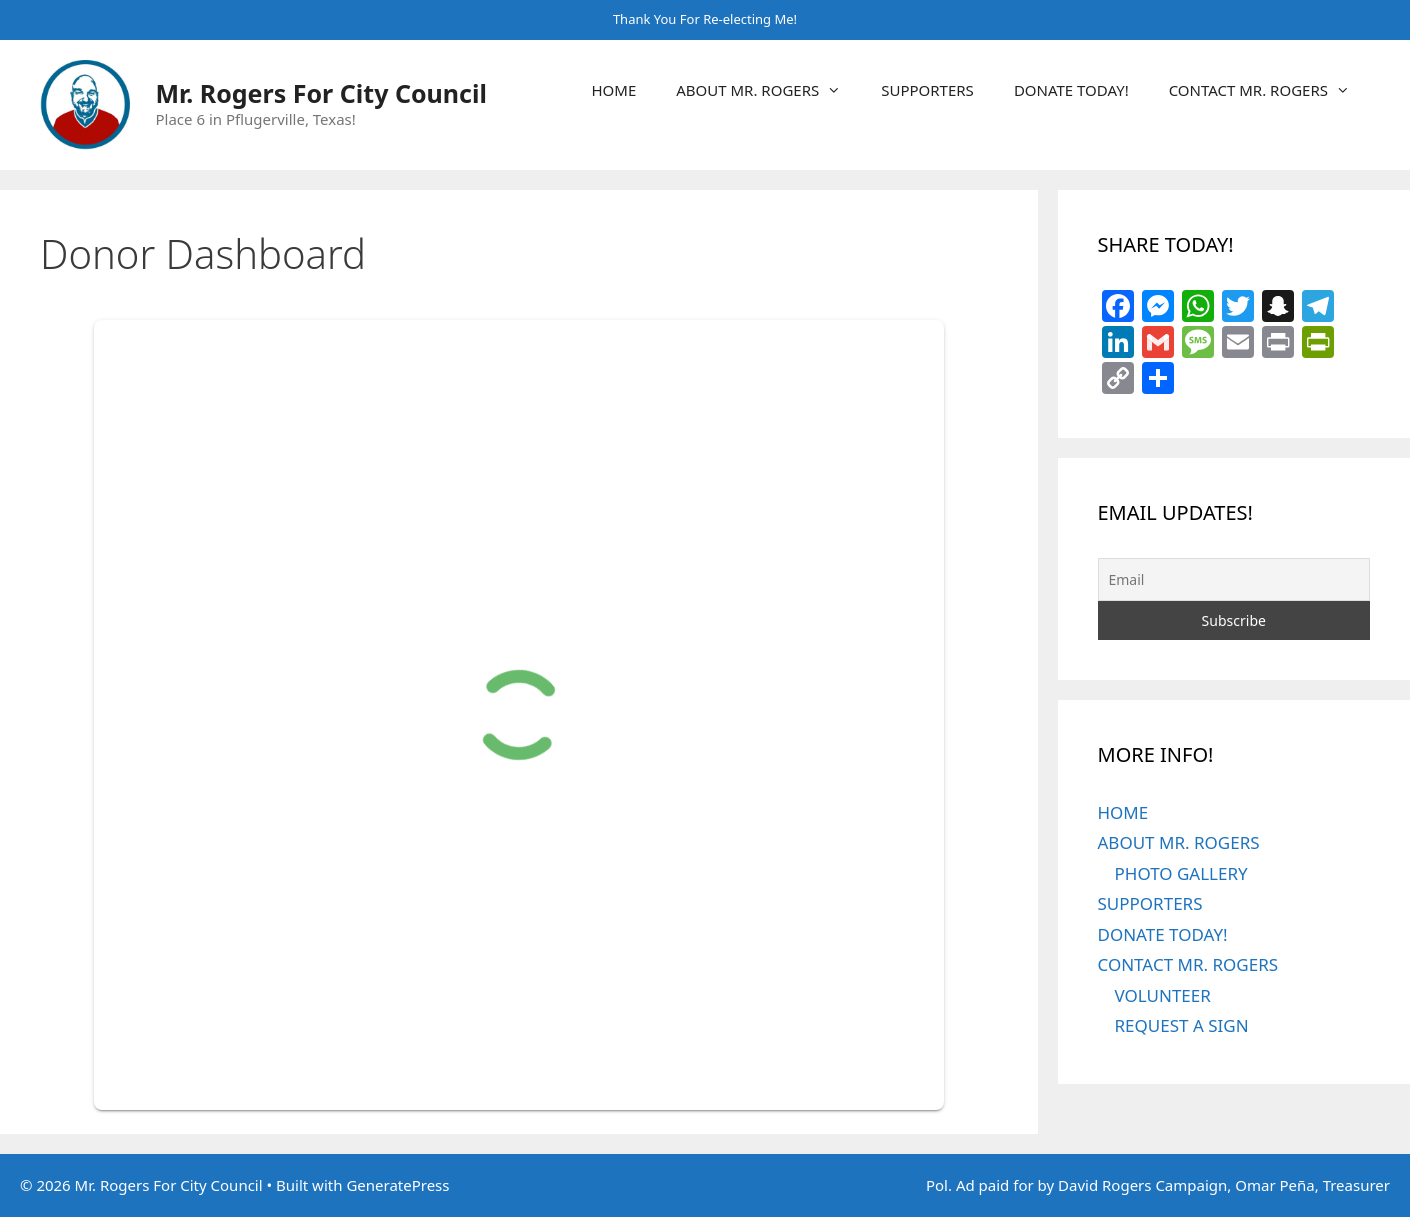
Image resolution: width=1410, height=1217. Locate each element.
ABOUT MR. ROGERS (768, 90)
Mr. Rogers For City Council (321, 93)
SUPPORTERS (927, 90)
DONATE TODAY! (1071, 90)
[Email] (1234, 579)
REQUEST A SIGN (1182, 1025)
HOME (613, 90)
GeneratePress (397, 1185)
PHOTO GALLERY (1181, 873)
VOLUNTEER (1163, 995)
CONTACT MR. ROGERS (1269, 90)
